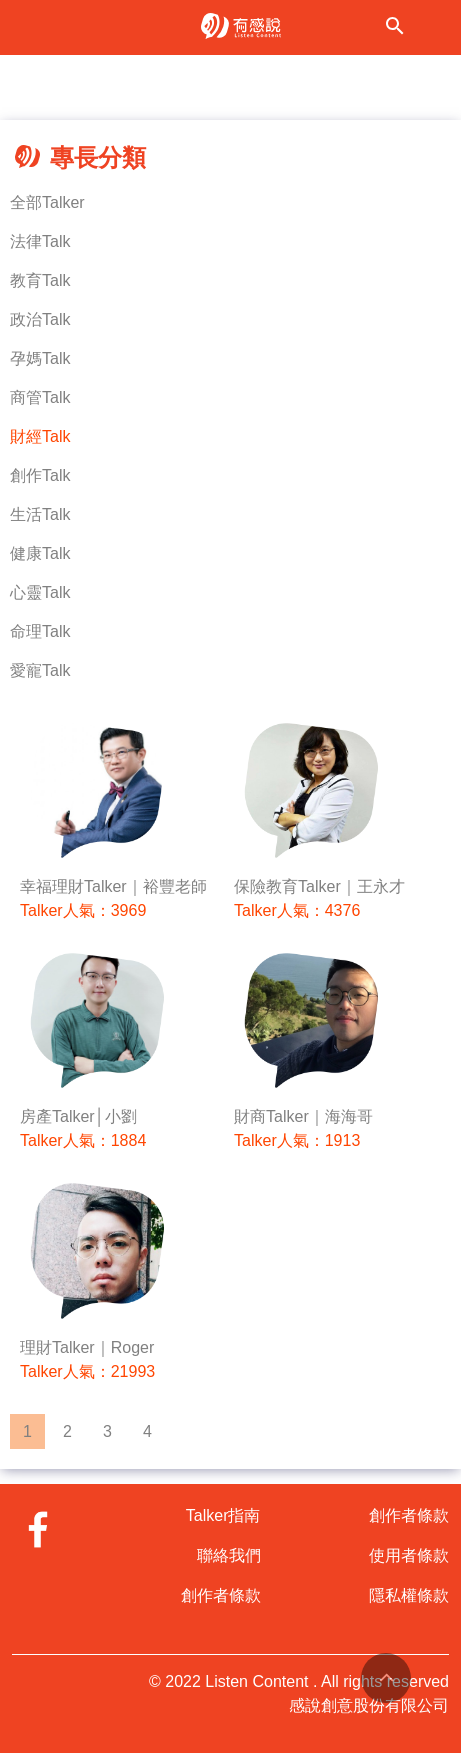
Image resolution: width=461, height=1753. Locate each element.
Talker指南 (223, 1515)
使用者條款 (409, 1555)
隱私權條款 (409, 1595)
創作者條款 (221, 1595)
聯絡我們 (229, 1555)
